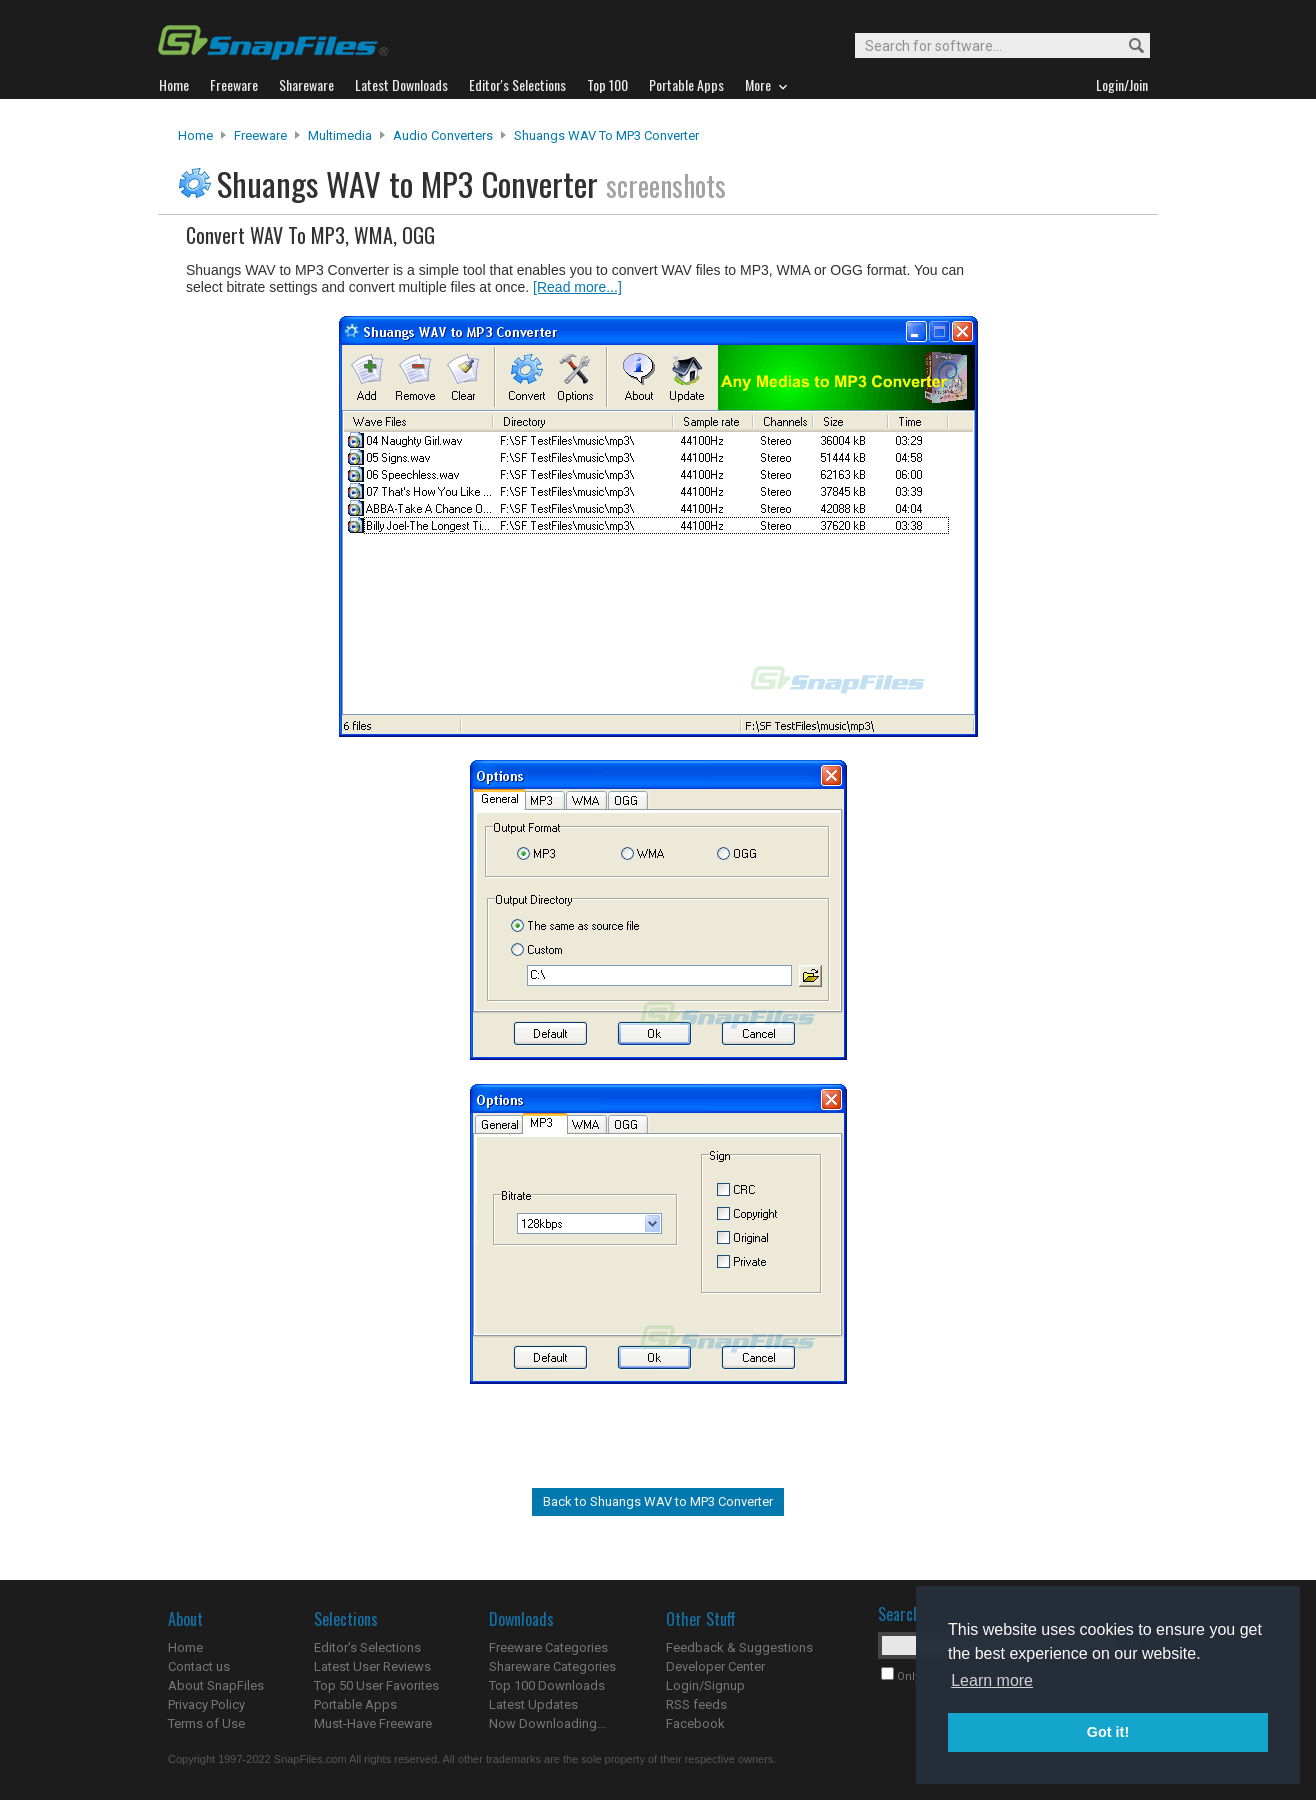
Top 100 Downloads (547, 1685)
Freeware (260, 135)
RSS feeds (696, 1704)
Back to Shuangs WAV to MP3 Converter (658, 1501)
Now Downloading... (547, 1723)
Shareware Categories (552, 1666)
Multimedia (340, 135)
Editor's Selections (367, 1647)
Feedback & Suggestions (739, 1647)
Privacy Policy (206, 1704)
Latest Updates (533, 1704)
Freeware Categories (548, 1647)
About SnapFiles (216, 1685)
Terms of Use (206, 1723)
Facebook (695, 1723)
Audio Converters (443, 135)
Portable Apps (355, 1704)
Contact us (199, 1666)
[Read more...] (577, 287)
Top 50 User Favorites (376, 1685)
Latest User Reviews (372, 1666)
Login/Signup (705, 1685)
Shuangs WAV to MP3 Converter (606, 135)
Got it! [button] (1108, 1732)
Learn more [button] (992, 1680)
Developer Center (715, 1666)
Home (195, 135)
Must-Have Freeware (373, 1723)
